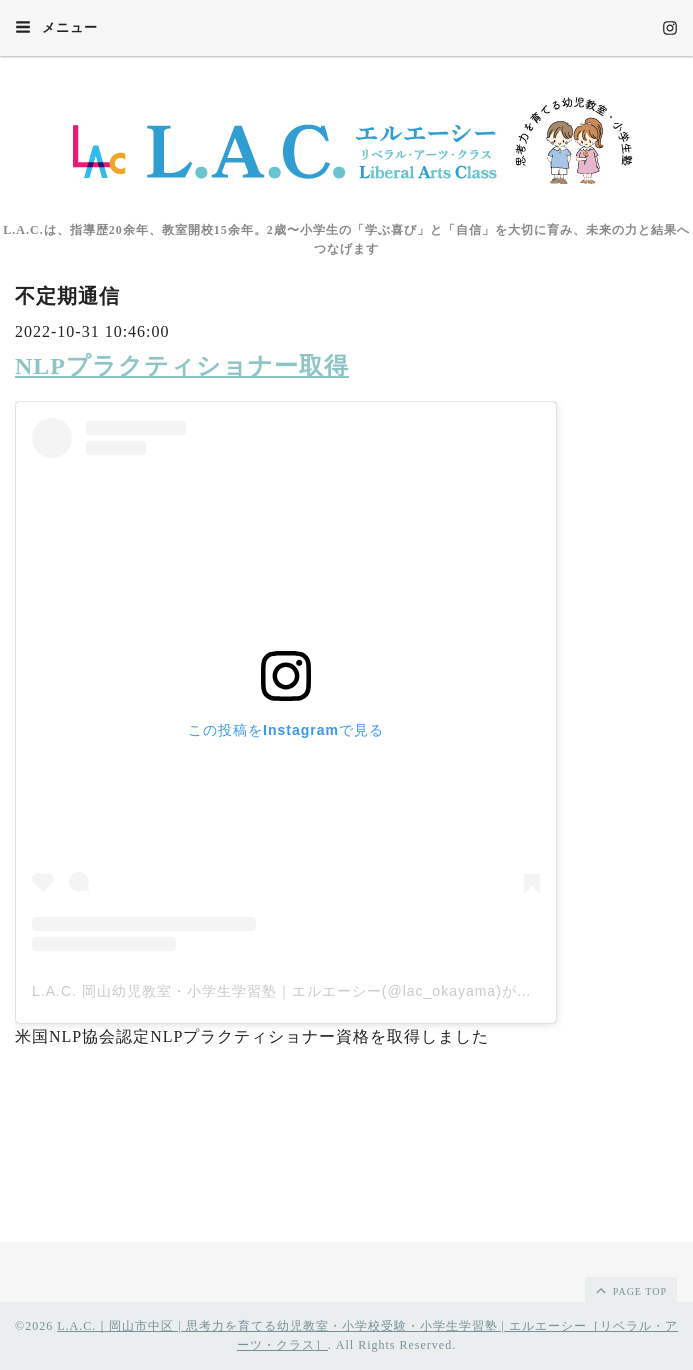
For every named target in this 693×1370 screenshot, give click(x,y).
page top (630, 1290)
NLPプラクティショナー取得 (182, 366)
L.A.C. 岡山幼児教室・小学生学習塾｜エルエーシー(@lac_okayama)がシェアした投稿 (327, 991)
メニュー (56, 27)
